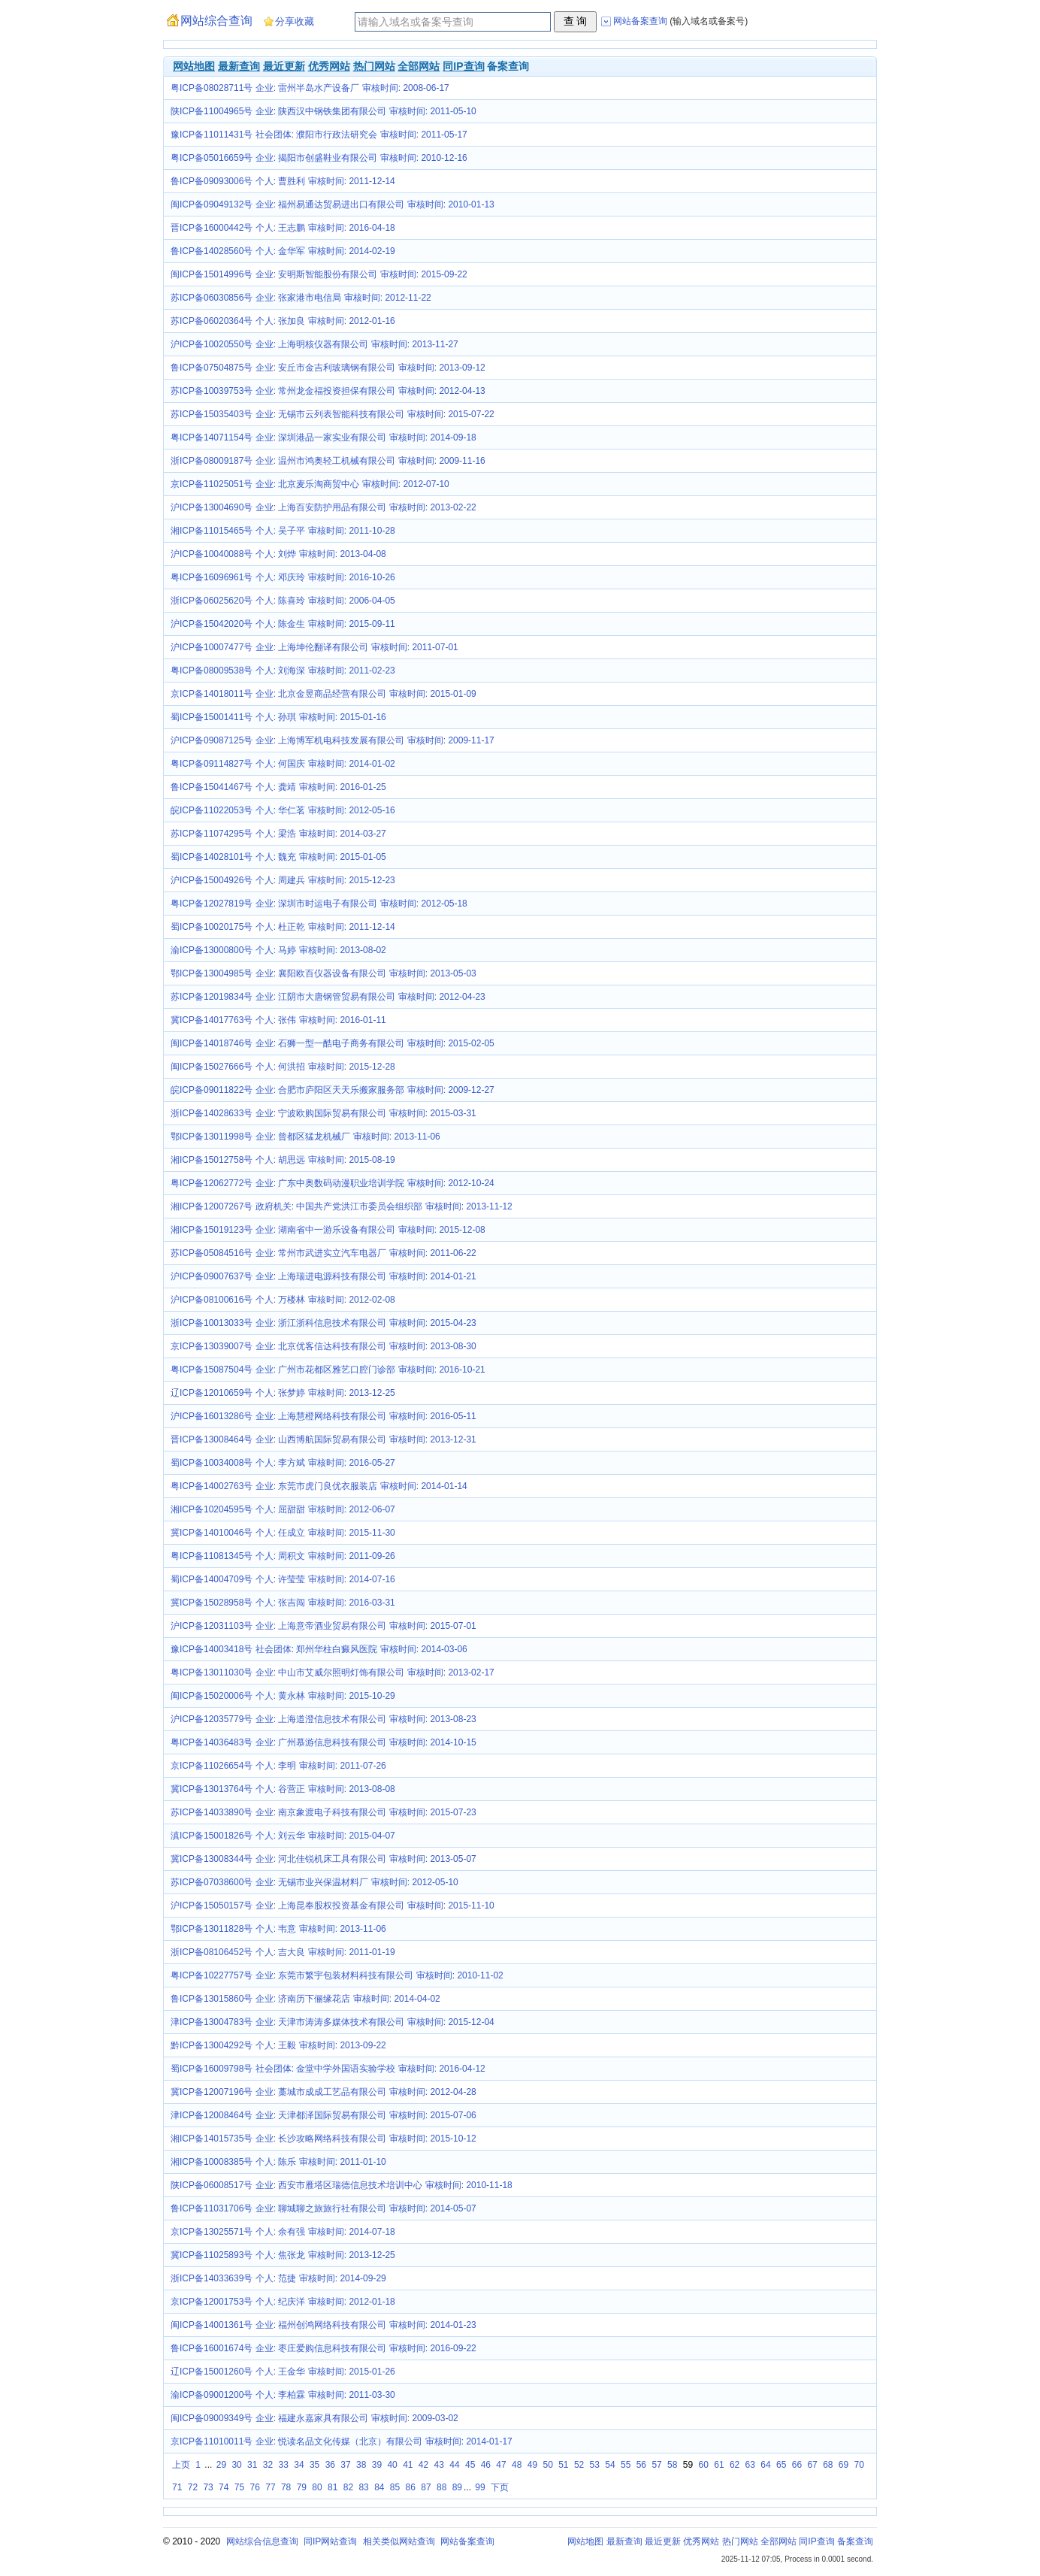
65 (781, 2464)
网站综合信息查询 (262, 2541)
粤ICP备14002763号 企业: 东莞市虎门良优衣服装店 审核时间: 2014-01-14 (319, 1486)
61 (719, 2464)
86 (411, 2487)
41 (408, 2464)
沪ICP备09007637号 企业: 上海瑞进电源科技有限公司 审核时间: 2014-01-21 (323, 1276)
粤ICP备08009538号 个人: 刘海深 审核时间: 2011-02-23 (283, 670)
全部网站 (419, 66)
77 (270, 2487)
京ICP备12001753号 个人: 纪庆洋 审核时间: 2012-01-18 (283, 2301)
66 (797, 2464)
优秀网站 (329, 66)
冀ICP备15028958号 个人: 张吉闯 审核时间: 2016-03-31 (283, 1602)
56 (641, 2464)
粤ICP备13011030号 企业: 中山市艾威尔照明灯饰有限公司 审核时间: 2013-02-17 (332, 1672)
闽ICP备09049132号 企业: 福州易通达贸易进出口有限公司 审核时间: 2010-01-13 (332, 204)
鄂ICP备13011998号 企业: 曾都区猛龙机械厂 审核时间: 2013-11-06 (305, 1136)
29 (221, 2464)
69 (843, 2464)
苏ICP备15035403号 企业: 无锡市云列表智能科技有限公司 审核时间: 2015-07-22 (332, 414)
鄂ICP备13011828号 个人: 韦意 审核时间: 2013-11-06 (278, 1929)
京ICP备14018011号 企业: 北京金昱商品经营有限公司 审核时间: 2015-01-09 (323, 694)
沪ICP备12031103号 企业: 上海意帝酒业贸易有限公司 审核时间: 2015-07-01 (323, 1626)
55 (625, 2464)
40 (392, 2464)
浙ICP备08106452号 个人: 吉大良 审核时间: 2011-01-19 (283, 1952)
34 (299, 2464)
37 (345, 2464)
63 (750, 2464)
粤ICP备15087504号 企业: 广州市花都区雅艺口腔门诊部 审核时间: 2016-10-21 (328, 1369)
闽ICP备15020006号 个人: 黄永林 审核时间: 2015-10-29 (283, 1696)
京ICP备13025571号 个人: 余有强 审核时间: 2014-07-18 (283, 2231)
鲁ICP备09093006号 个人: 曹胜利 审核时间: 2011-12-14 (283, 181)
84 (379, 2487)
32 (268, 2464)
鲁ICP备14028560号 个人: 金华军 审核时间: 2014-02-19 (283, 251)
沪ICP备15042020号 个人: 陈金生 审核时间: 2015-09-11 (283, 624)
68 (828, 2464)
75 (239, 2487)
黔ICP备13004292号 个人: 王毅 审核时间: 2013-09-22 (278, 2045)
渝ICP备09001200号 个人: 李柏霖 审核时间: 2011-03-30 (283, 2395)
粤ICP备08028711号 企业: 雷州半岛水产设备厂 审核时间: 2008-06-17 (310, 88)
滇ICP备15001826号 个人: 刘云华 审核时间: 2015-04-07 (283, 1835)
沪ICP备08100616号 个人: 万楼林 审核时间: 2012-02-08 (283, 1299)
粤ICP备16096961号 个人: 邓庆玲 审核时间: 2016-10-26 (283, 577)
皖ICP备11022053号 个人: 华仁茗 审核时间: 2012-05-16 (283, 810)
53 (595, 2464)
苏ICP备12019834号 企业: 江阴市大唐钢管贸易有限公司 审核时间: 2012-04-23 (328, 996)
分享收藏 (294, 21)
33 (284, 2464)
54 (610, 2464)
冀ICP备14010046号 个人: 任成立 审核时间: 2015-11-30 (283, 1532)
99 (480, 2487)
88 (441, 2487)
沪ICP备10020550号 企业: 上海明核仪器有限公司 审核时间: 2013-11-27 (314, 344)
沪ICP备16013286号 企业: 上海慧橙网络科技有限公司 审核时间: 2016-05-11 (323, 1416)
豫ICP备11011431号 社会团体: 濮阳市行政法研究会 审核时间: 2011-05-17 (319, 134)
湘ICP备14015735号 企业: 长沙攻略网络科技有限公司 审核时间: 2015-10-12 (323, 2138)
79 (302, 2487)
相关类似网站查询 (399, 2541)
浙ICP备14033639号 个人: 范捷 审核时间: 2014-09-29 (278, 2278)
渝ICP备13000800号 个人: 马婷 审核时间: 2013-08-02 (278, 950)
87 (426, 2487)
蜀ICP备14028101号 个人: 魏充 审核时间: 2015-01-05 (278, 857)
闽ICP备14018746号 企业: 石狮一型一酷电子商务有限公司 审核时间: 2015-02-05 (332, 1043)
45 (470, 2464)
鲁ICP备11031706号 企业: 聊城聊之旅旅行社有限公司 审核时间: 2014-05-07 (323, 2208)
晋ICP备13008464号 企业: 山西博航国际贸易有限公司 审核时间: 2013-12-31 (323, 1439)
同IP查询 (463, 66)
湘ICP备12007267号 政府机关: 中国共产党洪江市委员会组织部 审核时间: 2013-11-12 (341, 1206)
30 (236, 2464)
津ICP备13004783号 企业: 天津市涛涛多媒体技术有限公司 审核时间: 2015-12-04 (332, 2022)
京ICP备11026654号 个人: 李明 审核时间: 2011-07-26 (278, 1765)
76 (255, 2487)
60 (704, 2464)
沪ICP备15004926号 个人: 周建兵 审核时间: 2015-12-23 (283, 880)
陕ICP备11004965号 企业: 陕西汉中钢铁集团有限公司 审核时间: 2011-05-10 (323, 111)
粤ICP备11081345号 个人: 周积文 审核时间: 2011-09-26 (283, 1556)
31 (252, 2464)
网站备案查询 (467, 2541)
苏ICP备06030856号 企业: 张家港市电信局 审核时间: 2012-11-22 (301, 297)
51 (563, 2464)
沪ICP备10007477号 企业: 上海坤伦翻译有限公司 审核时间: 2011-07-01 (314, 647)
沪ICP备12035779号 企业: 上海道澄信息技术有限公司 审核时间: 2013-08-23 (323, 1719)
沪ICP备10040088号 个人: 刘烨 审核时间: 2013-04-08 (278, 554)
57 (656, 2464)
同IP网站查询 (330, 2541)
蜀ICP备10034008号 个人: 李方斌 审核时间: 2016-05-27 (283, 1463)
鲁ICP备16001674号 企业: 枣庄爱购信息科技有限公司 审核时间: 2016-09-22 (323, 2348)
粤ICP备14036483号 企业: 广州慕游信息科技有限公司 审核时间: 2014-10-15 (323, 1742)
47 (501, 2464)
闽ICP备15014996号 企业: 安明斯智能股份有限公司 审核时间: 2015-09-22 (319, 274)
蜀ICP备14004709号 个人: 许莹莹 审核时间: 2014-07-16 (283, 1579)
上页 (181, 2464)
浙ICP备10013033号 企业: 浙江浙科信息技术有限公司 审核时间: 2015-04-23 (323, 1323)
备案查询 (855, 2541)
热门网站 (374, 66)
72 (193, 2487)
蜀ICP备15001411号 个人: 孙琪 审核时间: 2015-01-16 (278, 717)
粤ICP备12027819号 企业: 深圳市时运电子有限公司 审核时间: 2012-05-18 (319, 903)
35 (314, 2464)
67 (812, 2464)
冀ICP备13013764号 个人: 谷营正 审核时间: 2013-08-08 (283, 1789)
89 (457, 2487)
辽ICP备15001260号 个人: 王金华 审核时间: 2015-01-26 (283, 2371)
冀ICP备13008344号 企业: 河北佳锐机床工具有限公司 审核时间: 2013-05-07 (323, 1859)
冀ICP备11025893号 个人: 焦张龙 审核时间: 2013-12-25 (283, 2255)
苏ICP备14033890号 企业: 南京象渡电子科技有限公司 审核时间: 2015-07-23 (323, 1812)
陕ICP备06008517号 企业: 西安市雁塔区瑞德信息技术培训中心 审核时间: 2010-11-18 (341, 2185)
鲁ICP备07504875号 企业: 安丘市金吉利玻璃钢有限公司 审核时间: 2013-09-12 (328, 367)
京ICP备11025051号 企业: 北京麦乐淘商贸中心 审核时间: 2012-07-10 (310, 484)
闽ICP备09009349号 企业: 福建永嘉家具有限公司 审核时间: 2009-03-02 (314, 2418)
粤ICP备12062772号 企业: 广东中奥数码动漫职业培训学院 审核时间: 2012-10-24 (332, 1183)
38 (361, 2464)
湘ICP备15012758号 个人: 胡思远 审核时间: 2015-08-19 (283, 1160)
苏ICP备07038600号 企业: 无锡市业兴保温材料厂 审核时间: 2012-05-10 (314, 1882)
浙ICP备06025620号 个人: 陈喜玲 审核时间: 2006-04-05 (283, 600)
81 (332, 2487)
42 (423, 2464)
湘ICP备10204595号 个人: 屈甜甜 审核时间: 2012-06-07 (283, 1509)
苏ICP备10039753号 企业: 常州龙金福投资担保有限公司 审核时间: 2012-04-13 (328, 391)
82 (348, 2487)
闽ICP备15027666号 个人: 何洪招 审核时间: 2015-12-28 (283, 1066)
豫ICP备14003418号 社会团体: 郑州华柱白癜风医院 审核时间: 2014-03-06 (319, 1649)
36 (330, 2464)
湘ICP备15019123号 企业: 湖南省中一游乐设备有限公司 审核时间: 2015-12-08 (328, 1229)
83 (363, 2487)
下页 (500, 2487)
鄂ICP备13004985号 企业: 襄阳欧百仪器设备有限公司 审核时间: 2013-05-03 (323, 973)
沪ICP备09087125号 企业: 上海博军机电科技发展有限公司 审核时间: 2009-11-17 (332, 740)
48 (517, 2464)
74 (223, 2487)
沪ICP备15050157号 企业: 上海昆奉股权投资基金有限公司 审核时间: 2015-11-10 (332, 1905)
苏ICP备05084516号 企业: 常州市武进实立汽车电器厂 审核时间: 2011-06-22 (323, 1253)
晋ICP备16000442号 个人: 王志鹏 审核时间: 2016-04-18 (283, 227)
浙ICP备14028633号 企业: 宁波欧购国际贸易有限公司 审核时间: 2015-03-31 (323, 1113)
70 (859, 2464)
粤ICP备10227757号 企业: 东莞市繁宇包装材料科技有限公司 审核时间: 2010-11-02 (337, 1975)
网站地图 (194, 66)
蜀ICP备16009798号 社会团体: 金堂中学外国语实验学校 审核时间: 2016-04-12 (328, 2068)
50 (547, 2464)
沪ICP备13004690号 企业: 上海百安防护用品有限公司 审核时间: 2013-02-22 (323, 507)
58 (672, 2464)
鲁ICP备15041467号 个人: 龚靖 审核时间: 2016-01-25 (278, 787)
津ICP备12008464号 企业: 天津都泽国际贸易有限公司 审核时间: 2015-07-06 (323, 2115)
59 (688, 2464)
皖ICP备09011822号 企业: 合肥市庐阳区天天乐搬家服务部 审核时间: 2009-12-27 (332, 1090)
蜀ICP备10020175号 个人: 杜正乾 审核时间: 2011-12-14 (283, 927)
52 (579, 2464)
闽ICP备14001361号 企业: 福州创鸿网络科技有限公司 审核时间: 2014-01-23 (323, 2325)
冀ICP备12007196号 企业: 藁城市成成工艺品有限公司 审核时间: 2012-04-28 (323, 2092)
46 (486, 2464)
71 (177, 2487)
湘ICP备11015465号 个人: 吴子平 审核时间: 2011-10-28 (283, 530)
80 (317, 2487)
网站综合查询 (216, 20)
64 (765, 2464)
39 (377, 2464)
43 (439, 2464)
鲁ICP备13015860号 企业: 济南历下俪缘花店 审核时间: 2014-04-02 (305, 1998)
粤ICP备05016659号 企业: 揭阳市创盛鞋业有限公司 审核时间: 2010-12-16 (319, 158)
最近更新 (284, 66)
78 (286, 2487)
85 (395, 2487)
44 (454, 2464)
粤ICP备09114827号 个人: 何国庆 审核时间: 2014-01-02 (283, 763)
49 (532, 2464)
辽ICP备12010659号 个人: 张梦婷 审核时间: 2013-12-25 (283, 1393)
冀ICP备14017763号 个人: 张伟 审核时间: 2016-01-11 (278, 1020)
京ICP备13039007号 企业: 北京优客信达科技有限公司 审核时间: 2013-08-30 (323, 1346)
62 (734, 2464)
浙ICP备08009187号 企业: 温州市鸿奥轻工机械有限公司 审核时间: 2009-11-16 (328, 461)
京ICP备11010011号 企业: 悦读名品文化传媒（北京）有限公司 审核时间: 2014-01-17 (341, 2441)
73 (208, 2487)
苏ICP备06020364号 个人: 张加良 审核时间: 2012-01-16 (283, 321)
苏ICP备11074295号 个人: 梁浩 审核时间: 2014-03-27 (278, 833)
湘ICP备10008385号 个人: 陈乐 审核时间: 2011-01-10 (278, 2162)
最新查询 (239, 66)
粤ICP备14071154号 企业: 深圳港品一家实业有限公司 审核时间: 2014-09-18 (323, 437)
